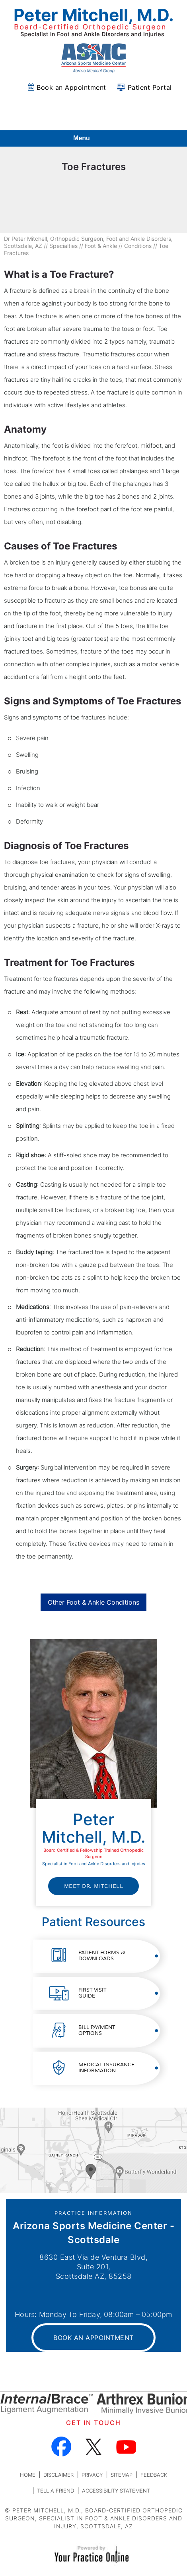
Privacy (92, 2475)
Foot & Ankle (101, 245)
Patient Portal (150, 87)
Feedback (153, 2475)
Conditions (138, 245)
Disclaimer (58, 2475)
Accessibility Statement (116, 2490)
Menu (91, 139)
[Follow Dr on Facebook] (61, 2447)
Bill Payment (96, 2030)
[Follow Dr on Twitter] (94, 2447)
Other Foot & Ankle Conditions (93, 1602)
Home (27, 2475)
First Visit (92, 1993)
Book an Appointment (71, 87)
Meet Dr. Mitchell (93, 1886)
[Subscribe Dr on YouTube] (126, 2447)
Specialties (63, 245)
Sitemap (121, 2475)
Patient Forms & (101, 1955)
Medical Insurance (106, 2068)
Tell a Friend (55, 2490)
